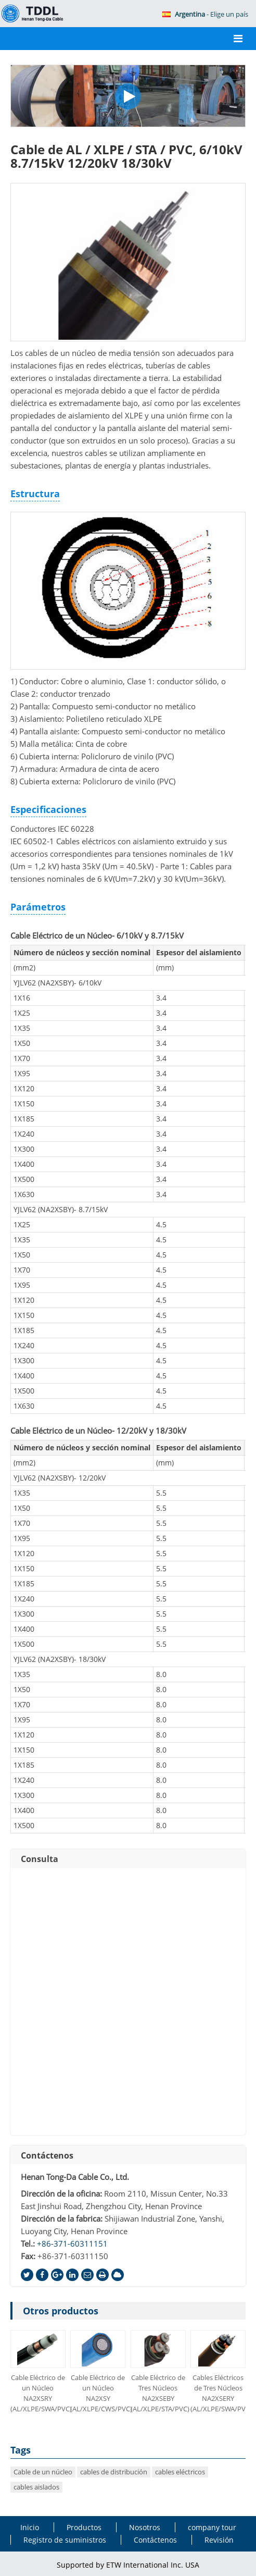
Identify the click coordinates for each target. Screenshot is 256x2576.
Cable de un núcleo (43, 2471)
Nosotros (144, 2527)
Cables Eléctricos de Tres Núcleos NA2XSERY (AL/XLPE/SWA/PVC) (218, 2393)
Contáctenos (47, 2155)
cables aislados (36, 2487)
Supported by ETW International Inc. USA (128, 2565)
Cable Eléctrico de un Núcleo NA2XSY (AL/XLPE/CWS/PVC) (97, 2393)
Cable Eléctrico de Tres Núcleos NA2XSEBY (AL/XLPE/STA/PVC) (158, 2393)
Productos (84, 2527)
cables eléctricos (180, 2471)
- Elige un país (205, 14)
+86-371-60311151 (72, 2243)
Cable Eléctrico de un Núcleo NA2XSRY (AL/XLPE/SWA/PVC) (38, 2393)
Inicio (29, 2527)
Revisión (219, 2540)
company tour (212, 2527)
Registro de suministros (64, 2540)
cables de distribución (113, 2471)
